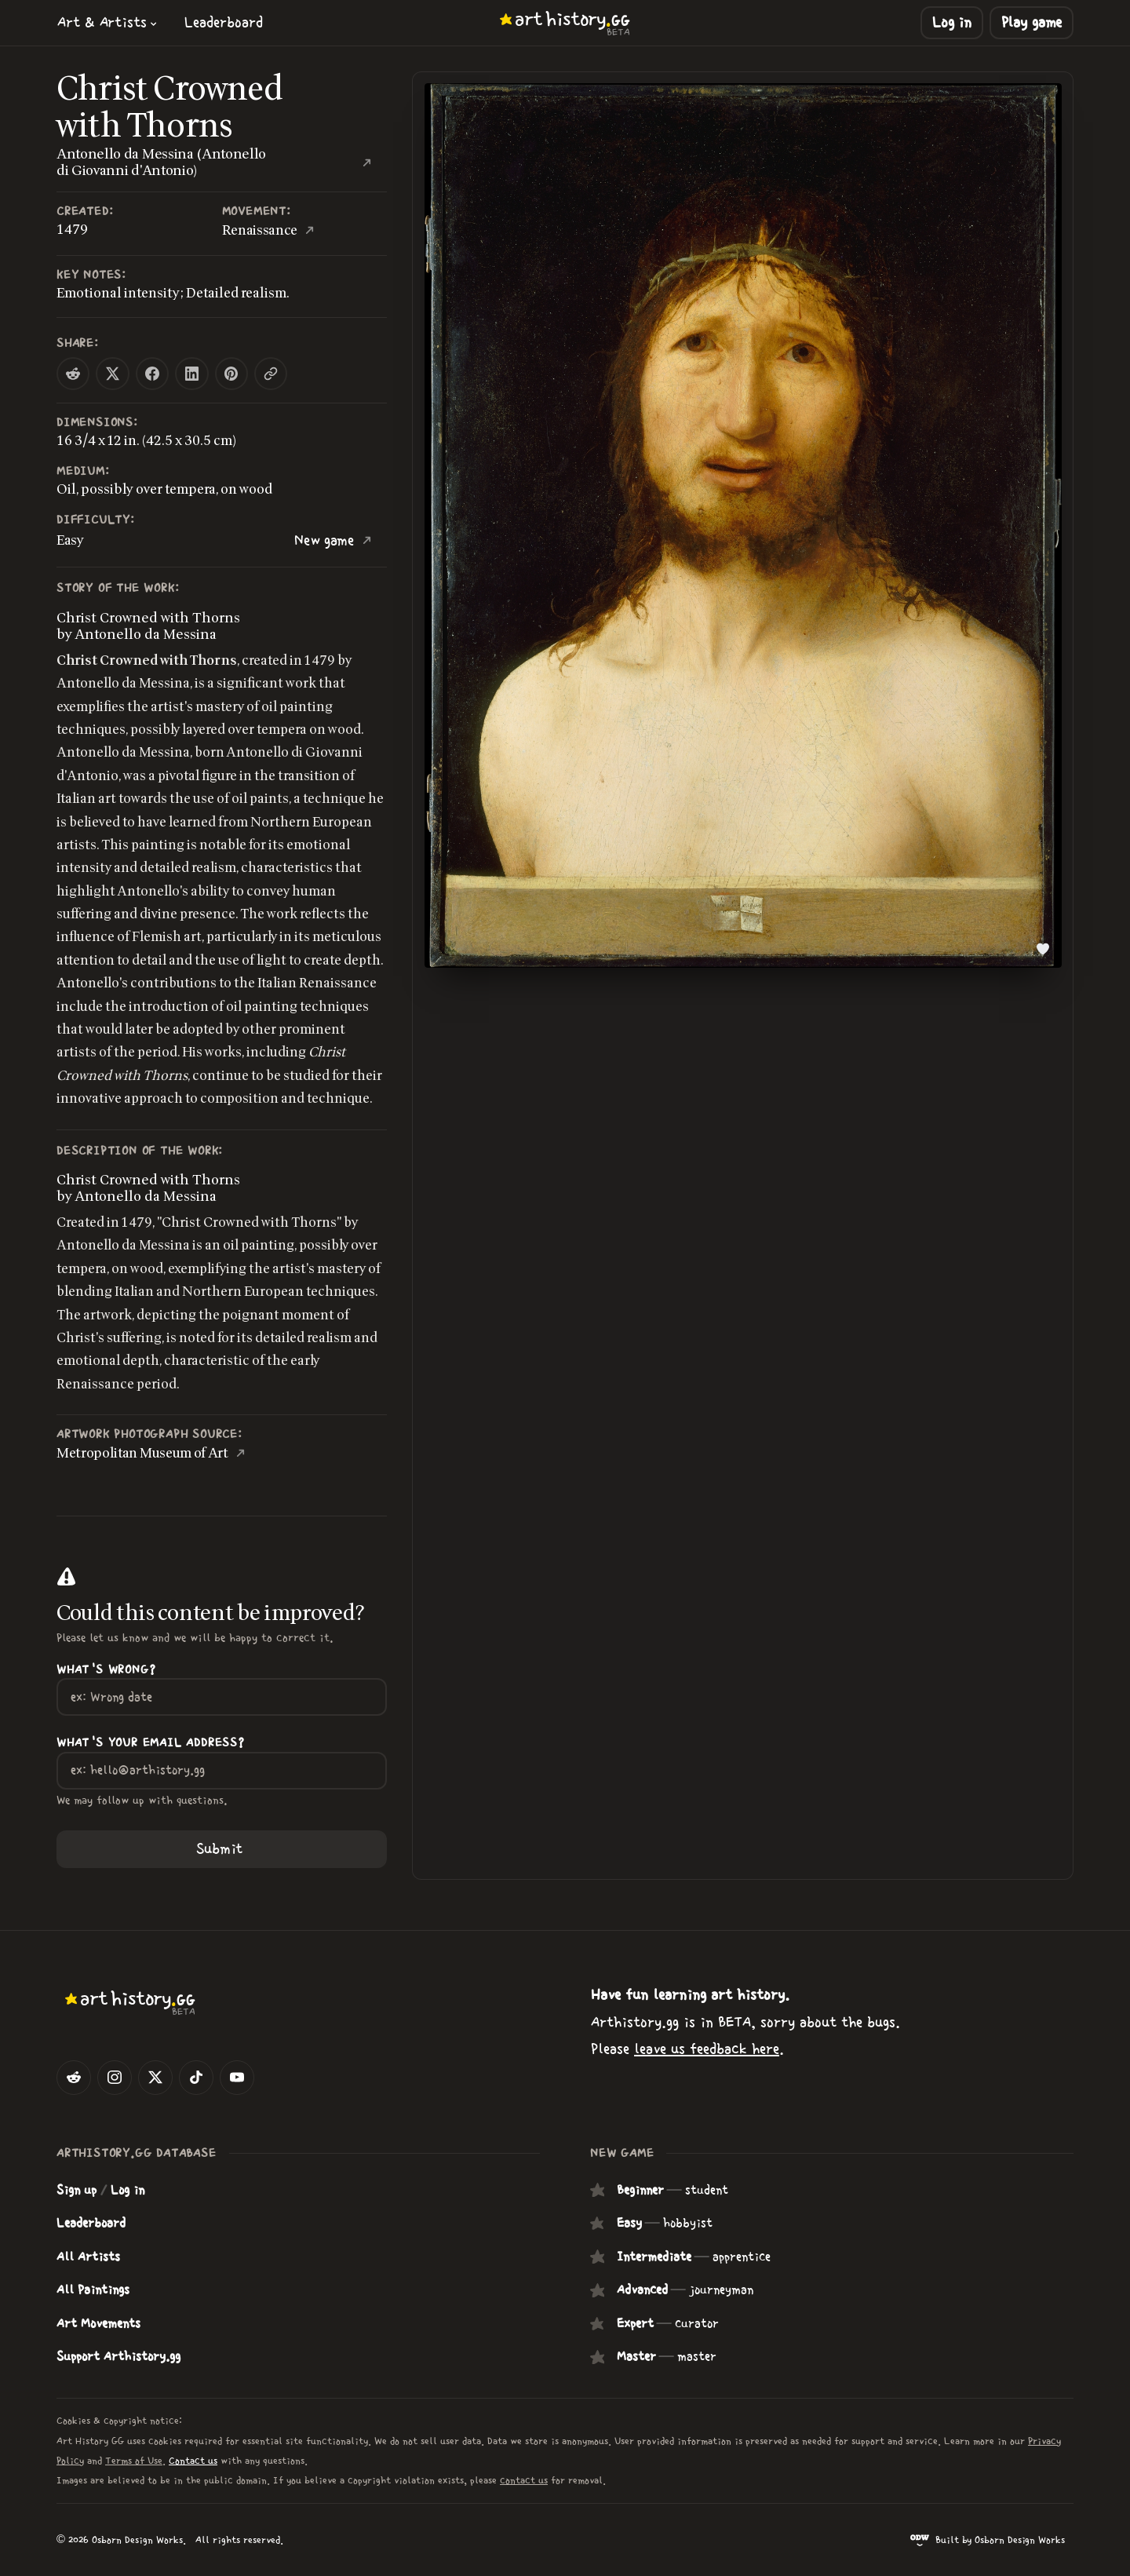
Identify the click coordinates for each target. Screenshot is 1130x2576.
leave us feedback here (706, 2049)
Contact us (193, 2461)
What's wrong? (105, 1670)
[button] (107, 22)
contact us (524, 2481)
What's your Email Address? (150, 1743)
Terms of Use (133, 2461)
